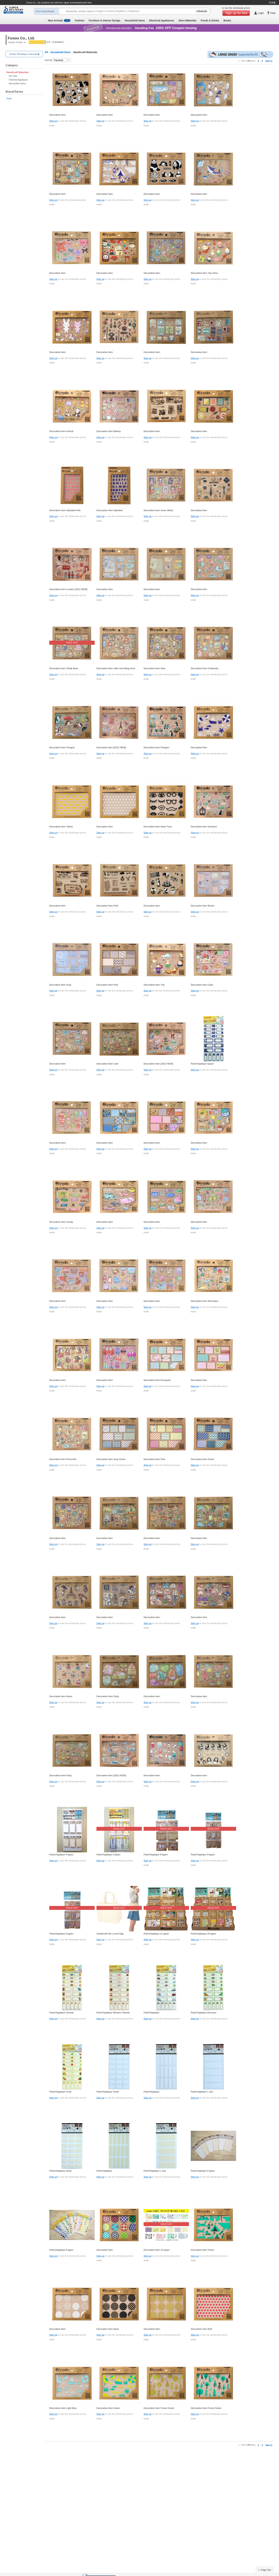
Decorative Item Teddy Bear (63, 668)
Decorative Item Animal (61, 431)
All (46, 52)
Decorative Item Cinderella (204, 668)
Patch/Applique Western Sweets (113, 2012)
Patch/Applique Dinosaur (203, 2012)
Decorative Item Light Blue (63, 2408)
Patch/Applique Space (202, 1063)
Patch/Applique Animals (61, 2012)
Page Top (266, 2570)
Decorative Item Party (107, 1696)
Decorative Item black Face (158, 826)
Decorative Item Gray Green (111, 1459)
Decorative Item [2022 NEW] (111, 747)
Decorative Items (17, 83)
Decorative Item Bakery (108, 431)
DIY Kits (13, 76)
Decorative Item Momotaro (204, 1301)
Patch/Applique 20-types (203, 1933)
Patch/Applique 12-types (156, 1933)
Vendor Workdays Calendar (23, 54)
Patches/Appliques (18, 79)
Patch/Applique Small (107, 2091)
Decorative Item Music (60, 1696)
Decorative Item (57, 114)
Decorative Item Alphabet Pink (65, 510)
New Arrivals (59, 20)
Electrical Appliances (161, 20)
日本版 (272, 2)
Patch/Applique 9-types (203, 1854)
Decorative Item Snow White (158, 510)
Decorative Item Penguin (62, 747)
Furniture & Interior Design (104, 20)
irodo (9, 98)
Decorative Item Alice (154, 668)
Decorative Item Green (202, 1459)
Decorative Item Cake (202, 984)
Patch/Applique (151, 2012)
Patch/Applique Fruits (60, 2091)
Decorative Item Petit (107, 905)
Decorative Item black (107, 2329)
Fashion (79, 20)
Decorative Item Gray (60, 984)
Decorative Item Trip (154, 984)
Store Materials (187, 20)
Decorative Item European (157, 1380)
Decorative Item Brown (202, 905)
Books (227, 20)
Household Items (135, 20)
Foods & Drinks (210, 20)
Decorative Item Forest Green (159, 2408)
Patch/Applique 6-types (61, 1854)
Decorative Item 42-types (157, 2250)
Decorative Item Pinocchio (62, 1459)
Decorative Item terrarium (204, 826)
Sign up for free (237, 13)
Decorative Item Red (201, 2329)
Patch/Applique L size (202, 2091)
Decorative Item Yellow (61, 826)
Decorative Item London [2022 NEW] (68, 589)
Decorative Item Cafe (107, 1063)
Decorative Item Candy (61, 1222)
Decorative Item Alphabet (109, 510)
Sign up (53, 121)
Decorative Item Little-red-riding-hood (115, 668)
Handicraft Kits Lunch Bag (109, 1933)
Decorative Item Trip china (204, 273)
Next (267, 61)
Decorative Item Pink (107, 984)
